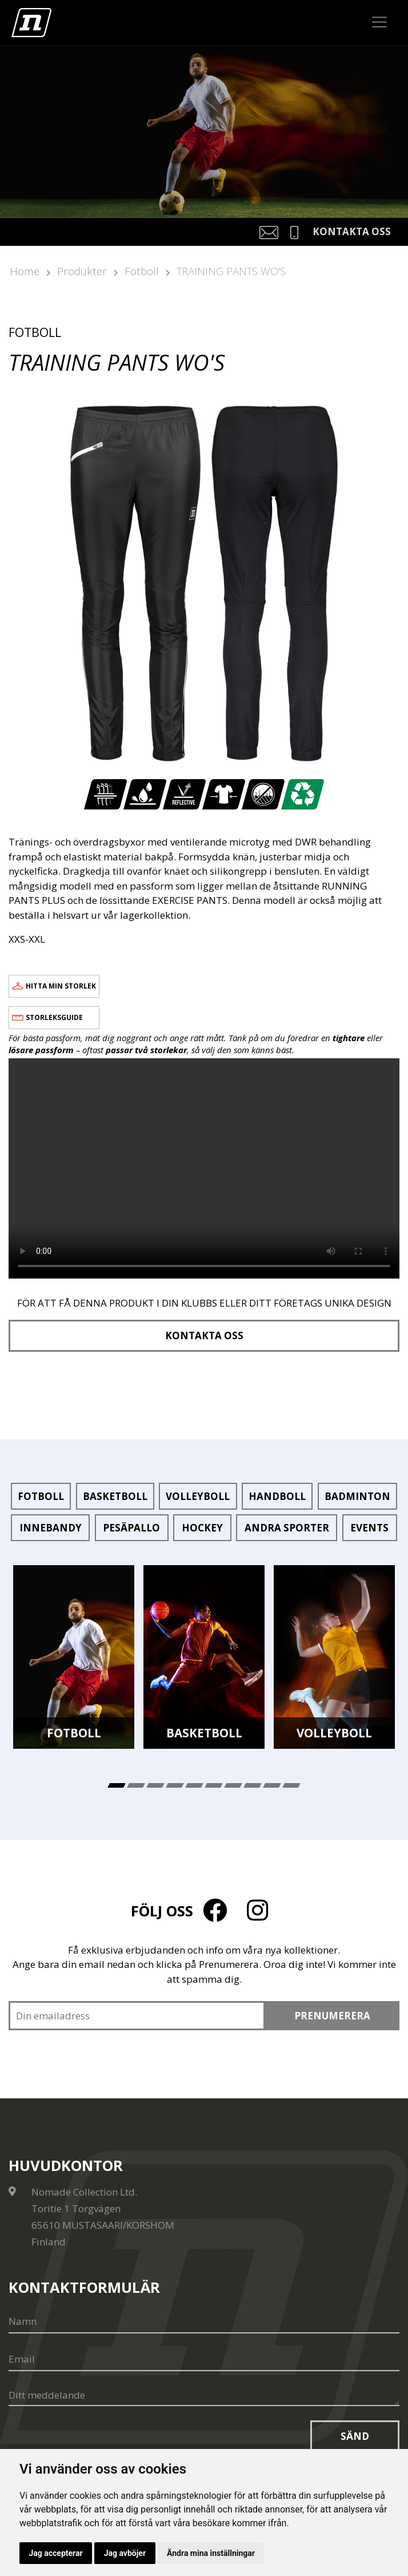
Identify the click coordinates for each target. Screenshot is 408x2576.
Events (369, 1527)
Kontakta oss (204, 1335)
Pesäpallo (131, 1527)
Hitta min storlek (61, 986)
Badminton (357, 1496)
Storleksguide (54, 1017)
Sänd (355, 2436)
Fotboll (142, 271)
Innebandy (50, 1527)
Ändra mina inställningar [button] (213, 2552)
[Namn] (204, 2322)
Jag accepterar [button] (56, 2552)
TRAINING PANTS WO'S (231, 271)
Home (24, 271)
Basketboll (115, 1496)
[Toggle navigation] (380, 22)
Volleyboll (198, 1496)
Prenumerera (332, 2015)
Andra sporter (287, 1527)
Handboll (277, 1496)
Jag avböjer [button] (125, 2552)
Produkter (82, 271)
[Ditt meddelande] (204, 2396)
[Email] (204, 2359)
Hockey (202, 1527)
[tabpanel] (73, 1657)
